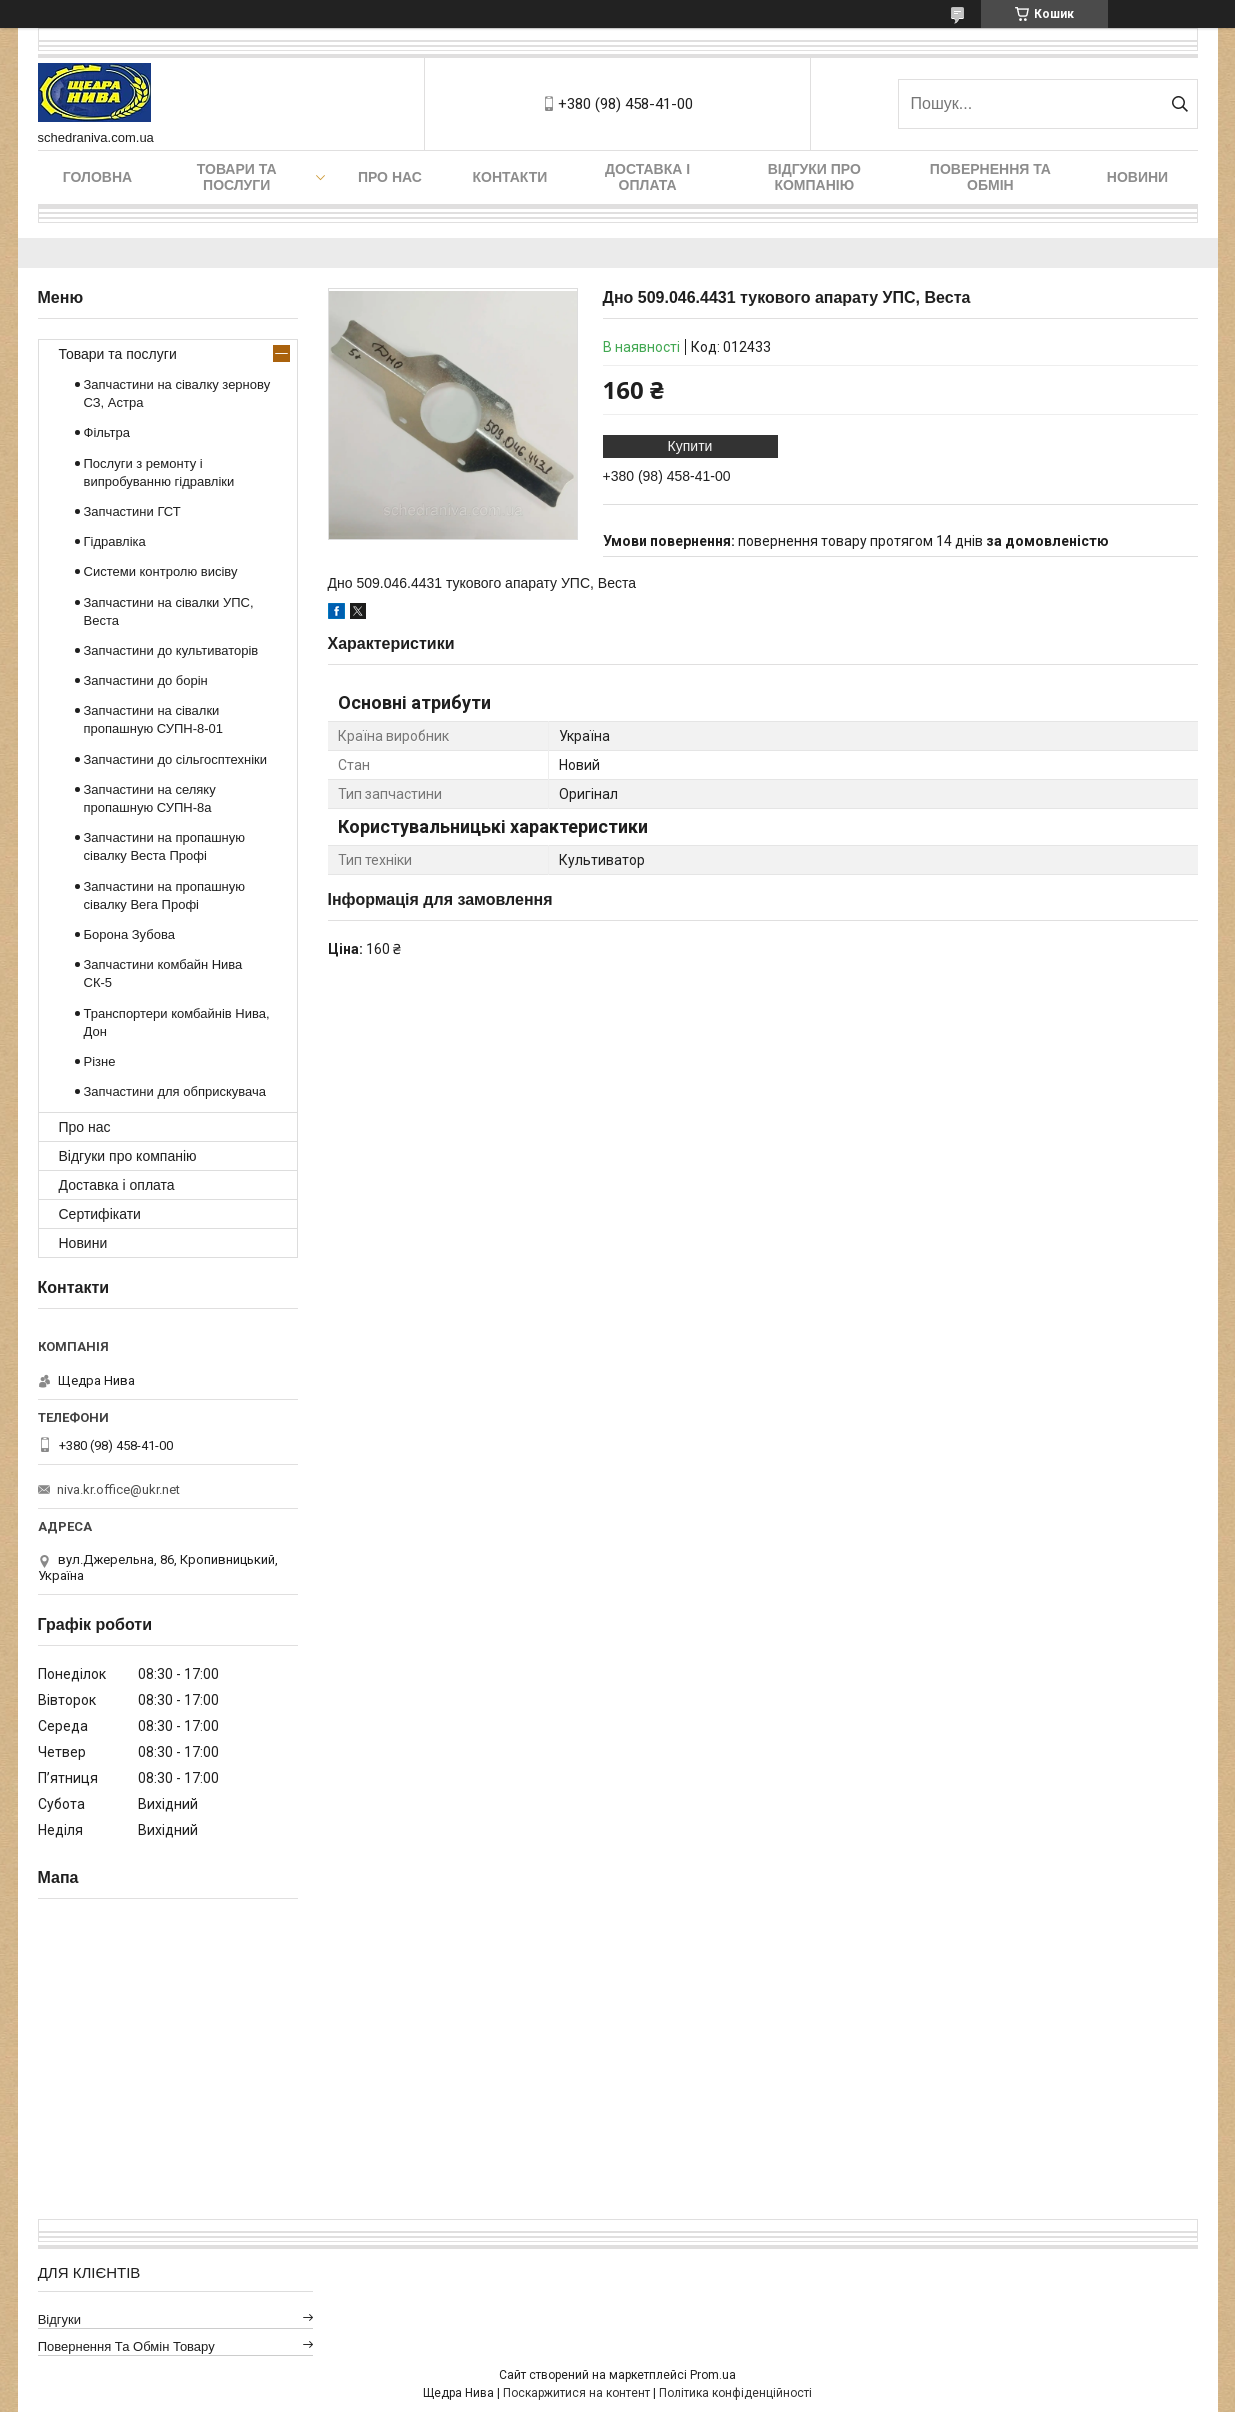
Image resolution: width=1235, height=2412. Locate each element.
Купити (690, 446)
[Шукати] (1180, 104)
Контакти (509, 177)
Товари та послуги (237, 177)
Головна (97, 177)
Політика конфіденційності (735, 2393)
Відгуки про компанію (814, 177)
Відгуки (59, 2319)
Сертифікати (100, 1214)
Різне (100, 1061)
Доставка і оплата (647, 177)
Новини (1137, 177)
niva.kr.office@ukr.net (118, 1489)
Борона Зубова (129, 934)
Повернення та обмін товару (126, 2346)
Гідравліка (115, 541)
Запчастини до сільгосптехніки (176, 759)
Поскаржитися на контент (576, 2393)
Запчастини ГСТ (132, 511)
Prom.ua (713, 2375)
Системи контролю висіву (161, 571)
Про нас (390, 177)
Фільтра (107, 432)
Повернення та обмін (990, 177)
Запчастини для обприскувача (175, 1091)
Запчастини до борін (146, 680)
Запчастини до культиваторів (171, 650)
